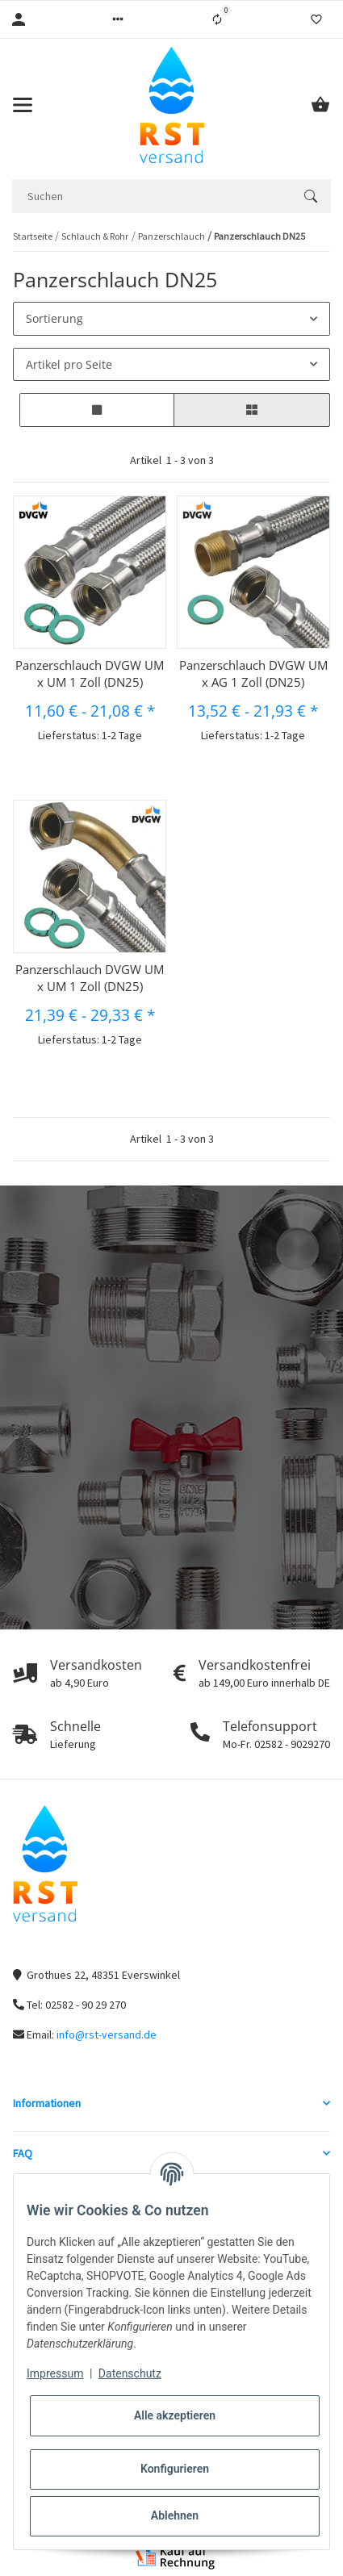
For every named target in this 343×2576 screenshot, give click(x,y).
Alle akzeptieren (174, 2415)
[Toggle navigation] (22, 105)
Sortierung (54, 318)
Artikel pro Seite (69, 364)
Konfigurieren (174, 2468)
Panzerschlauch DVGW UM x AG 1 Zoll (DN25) (253, 673)
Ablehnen (175, 2515)
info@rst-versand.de (106, 2034)
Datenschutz (129, 2373)
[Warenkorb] (320, 105)
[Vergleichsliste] (217, 19)
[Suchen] (151, 196)
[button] (117, 19)
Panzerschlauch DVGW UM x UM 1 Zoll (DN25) (89, 673)
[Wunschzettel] (316, 19)
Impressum (55, 2373)
